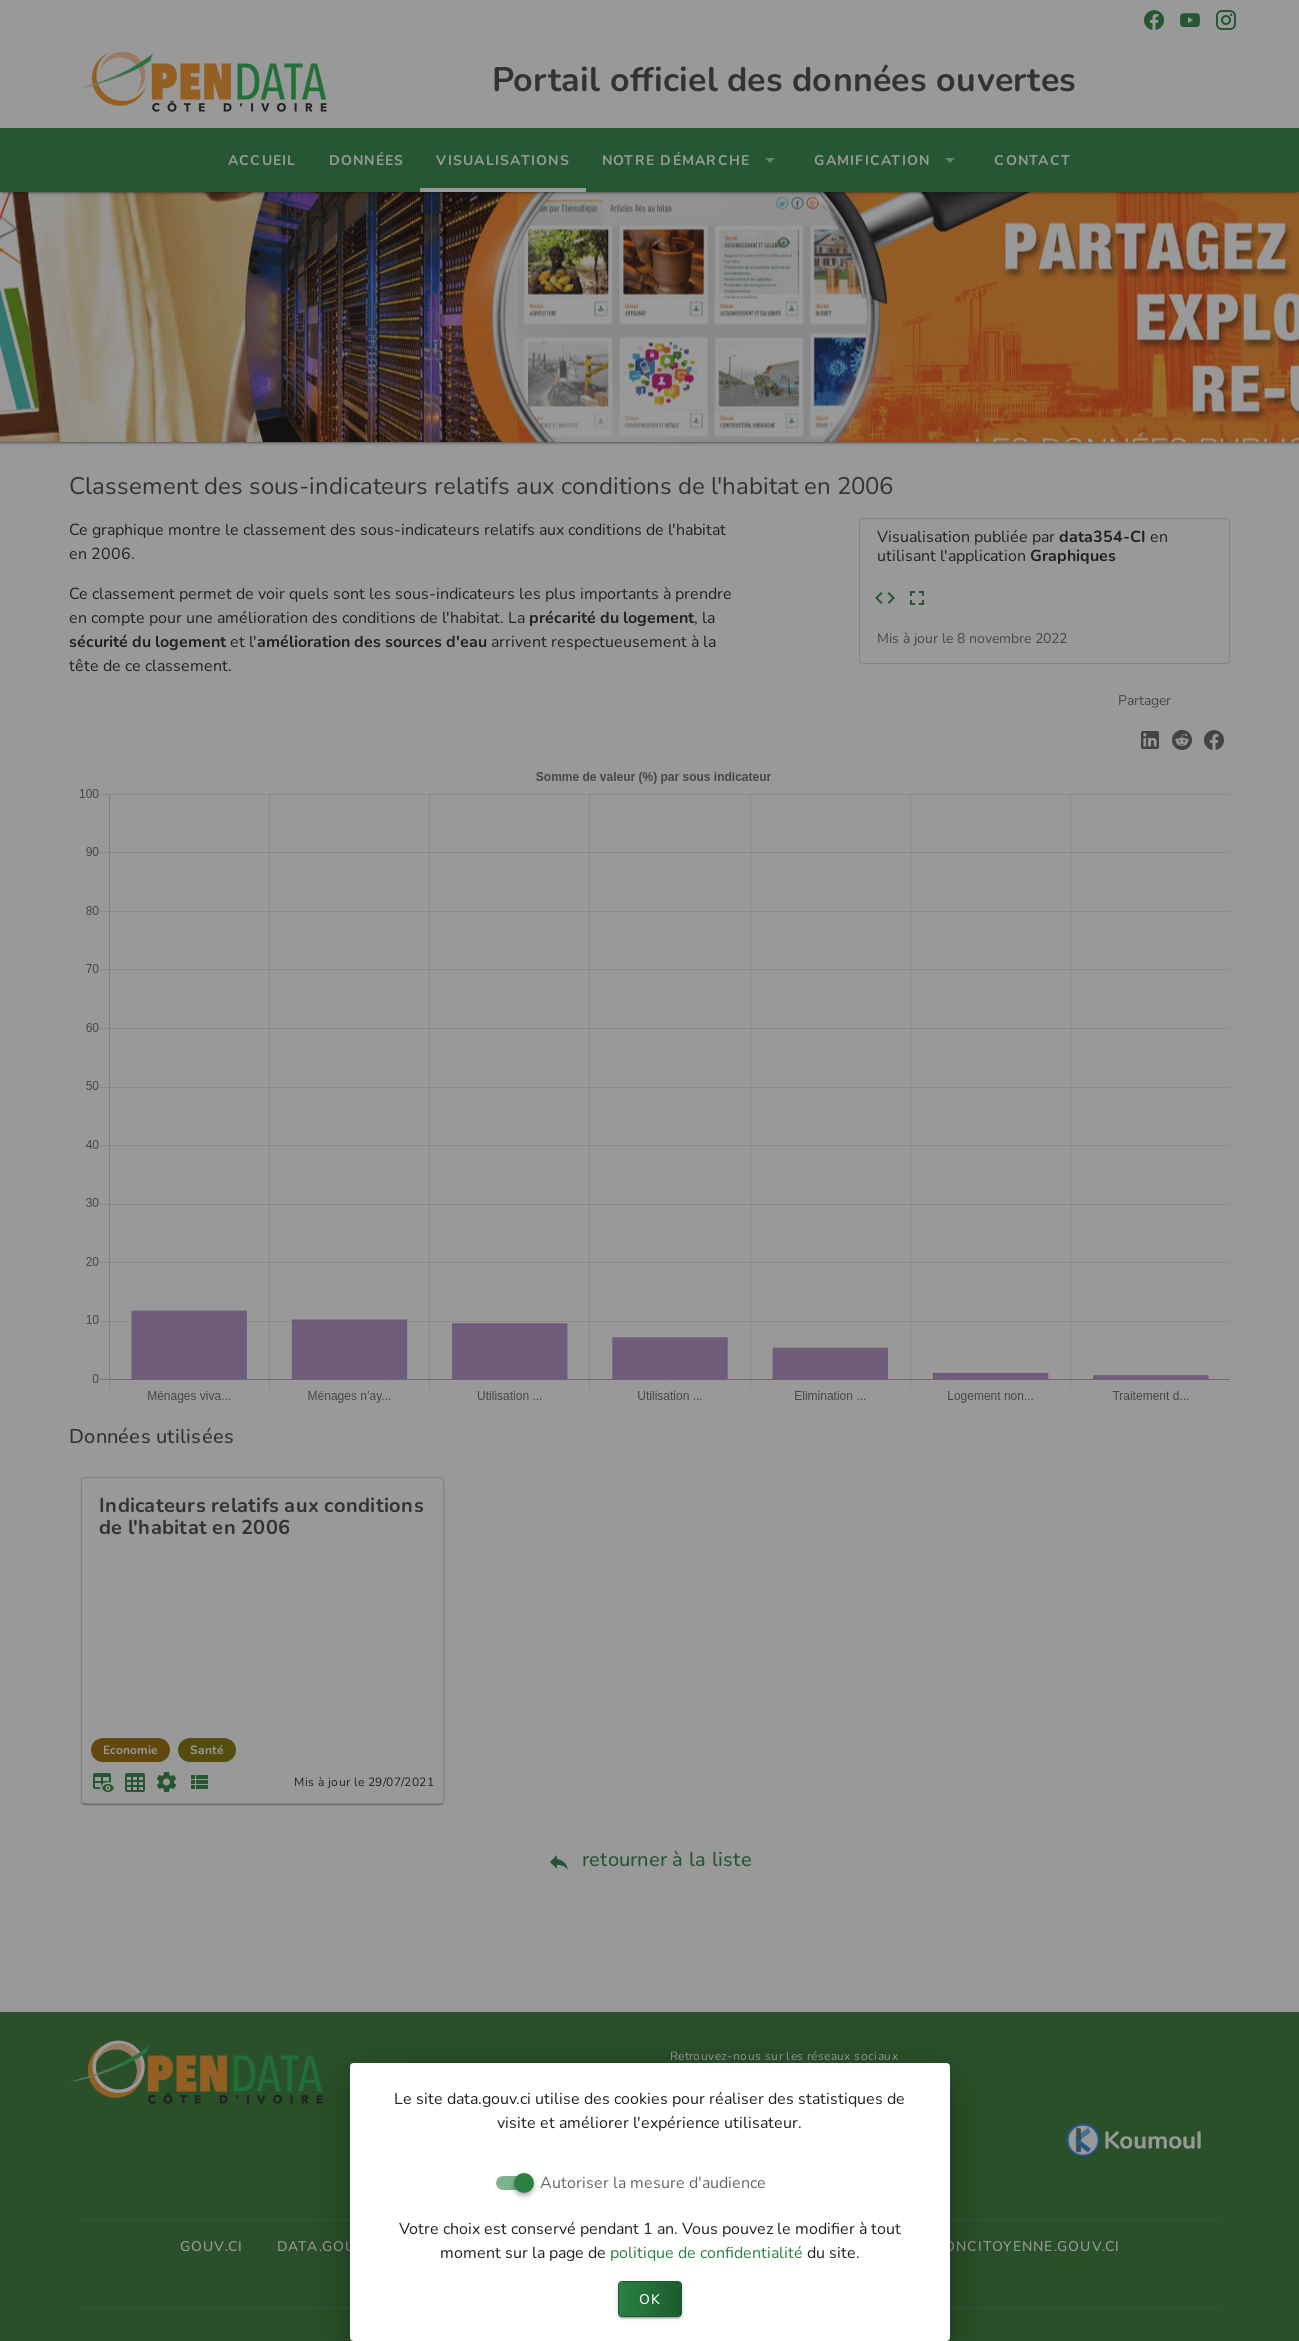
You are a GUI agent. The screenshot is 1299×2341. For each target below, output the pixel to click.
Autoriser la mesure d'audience (653, 2183)
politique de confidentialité (708, 2253)
